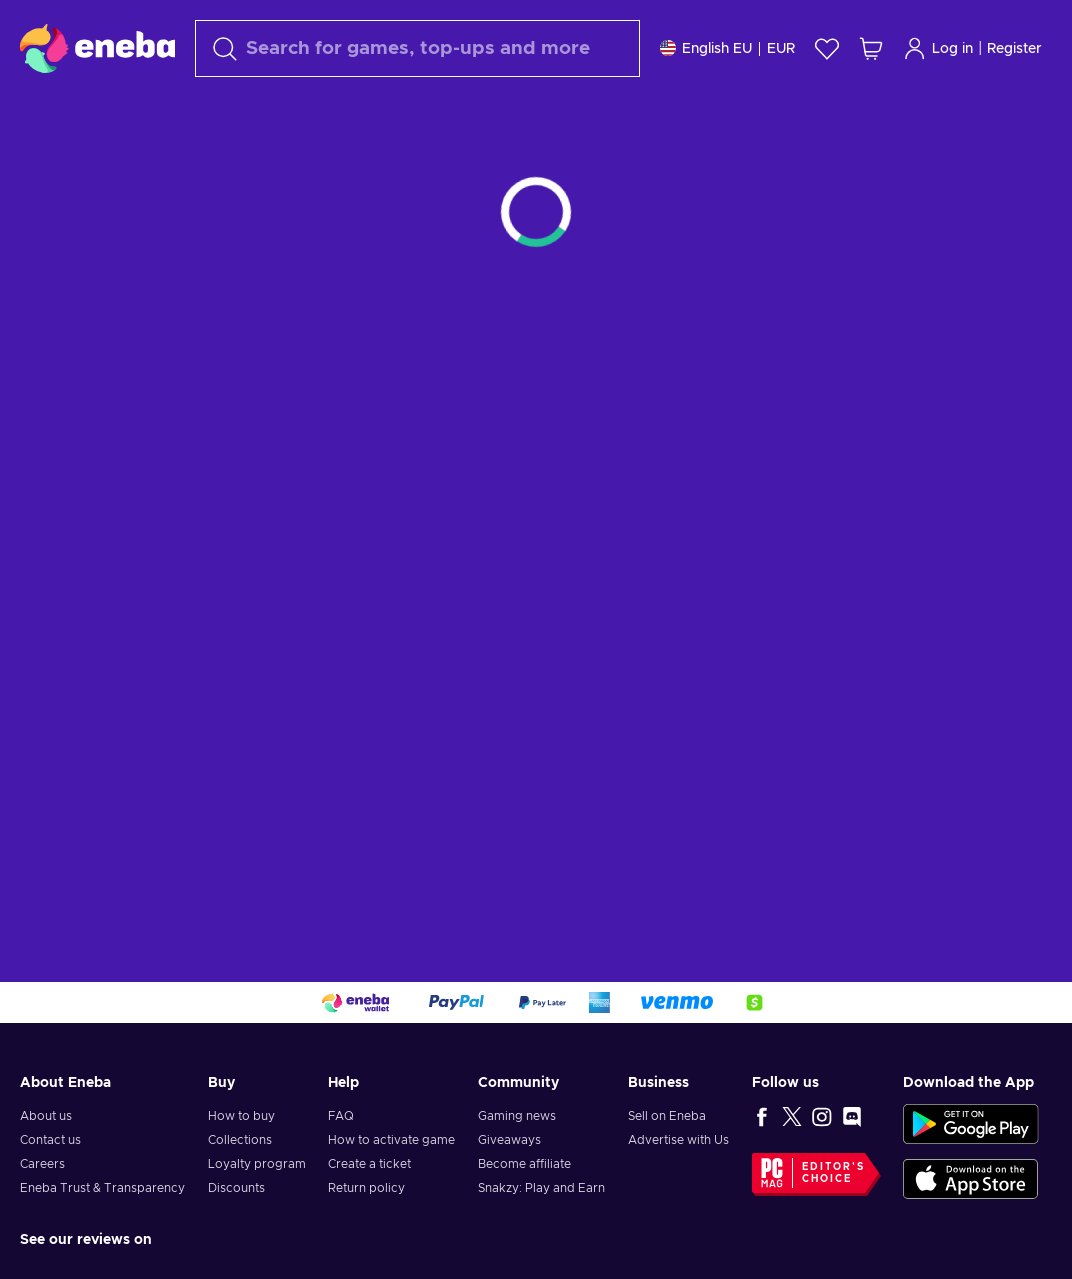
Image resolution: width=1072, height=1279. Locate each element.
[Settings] (727, 48)
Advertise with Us (678, 1140)
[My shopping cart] (871, 48)
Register (1014, 49)
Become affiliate (524, 1164)
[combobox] (417, 48)
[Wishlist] (827, 48)
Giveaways (509, 1140)
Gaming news (517, 1116)
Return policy (366, 1188)
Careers (42, 1164)
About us (46, 1116)
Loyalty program (257, 1164)
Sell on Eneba (667, 1116)
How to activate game (391, 1140)
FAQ (341, 1116)
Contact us (50, 1140)
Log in (938, 48)
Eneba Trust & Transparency (102, 1188)
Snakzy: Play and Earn (541, 1188)
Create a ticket (369, 1164)
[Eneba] (97, 48)
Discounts (236, 1188)
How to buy (241, 1116)
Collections (240, 1140)
